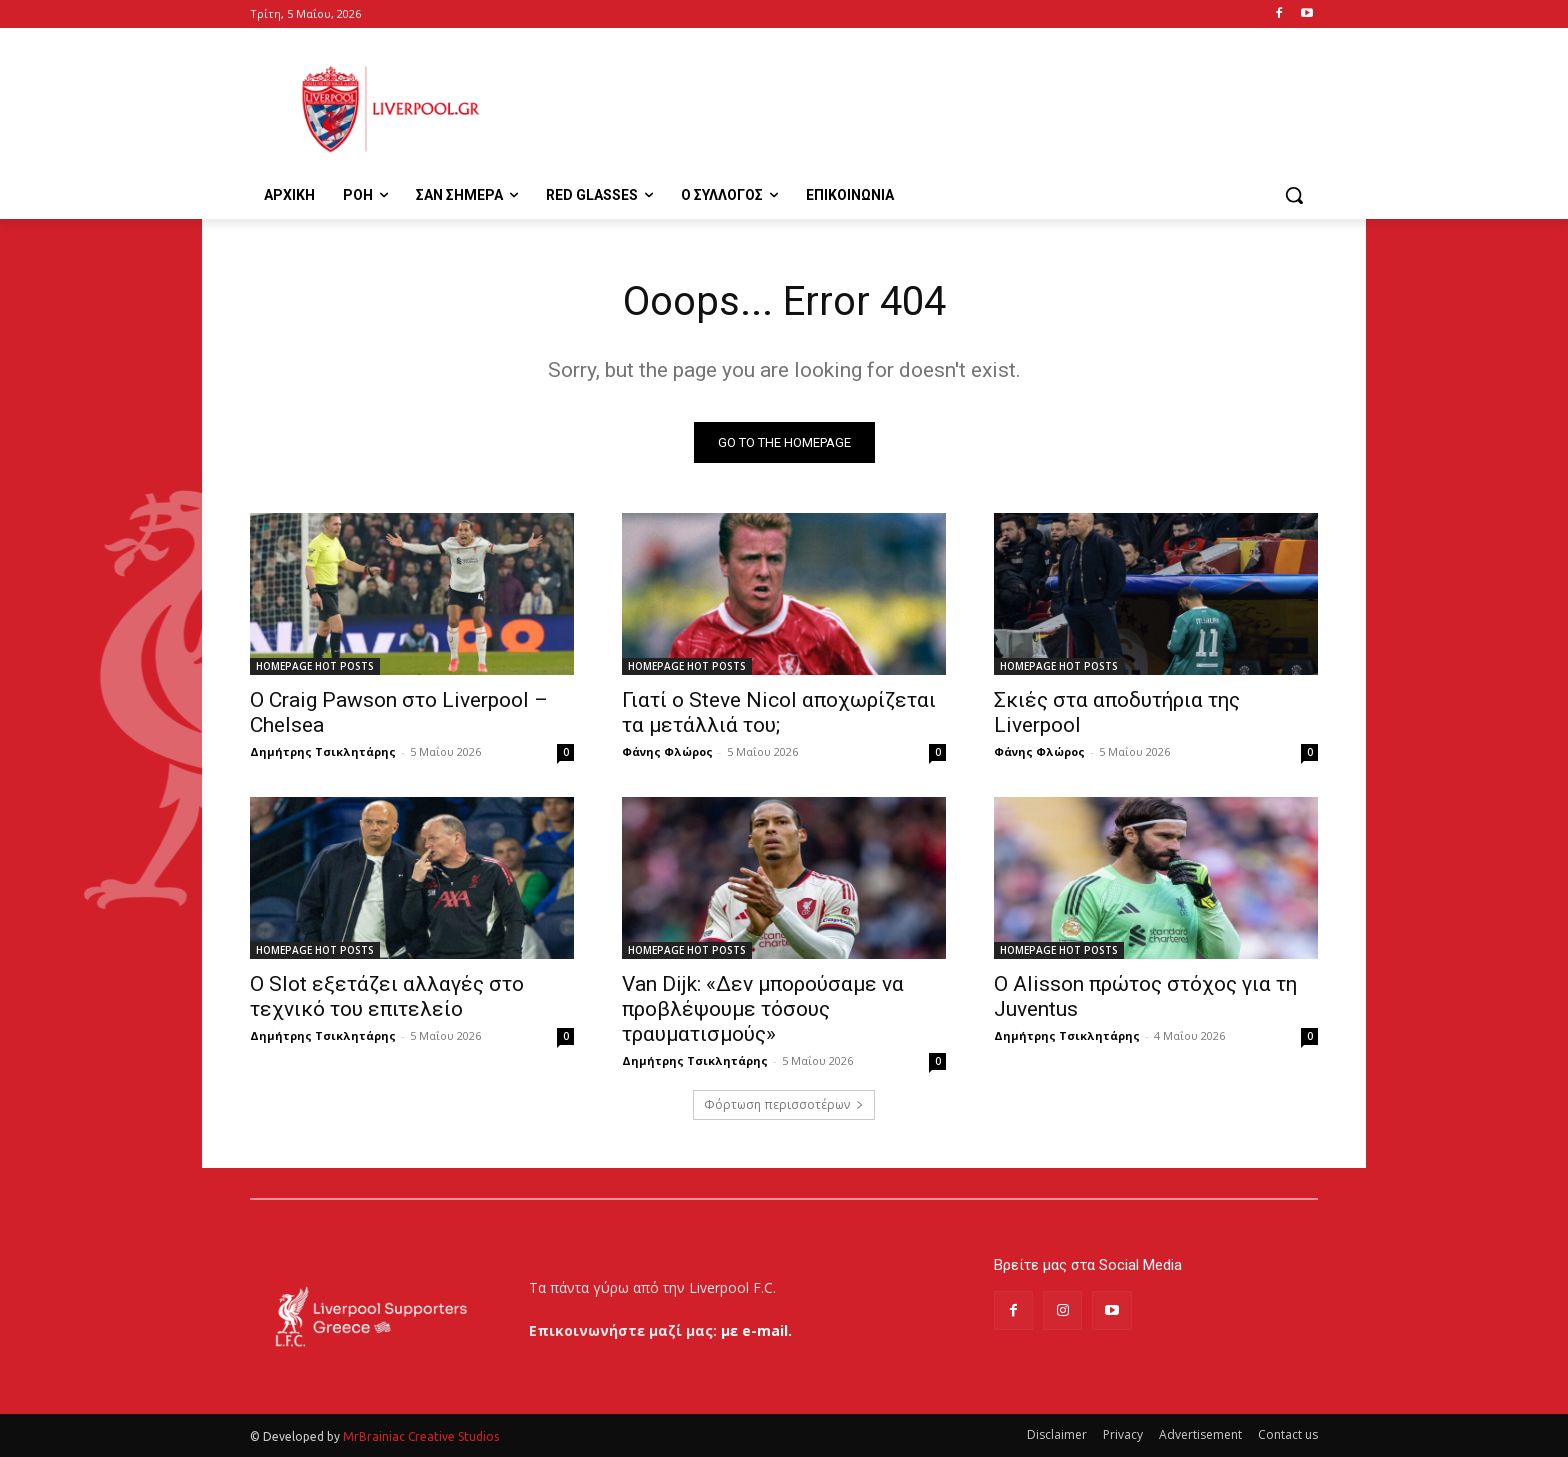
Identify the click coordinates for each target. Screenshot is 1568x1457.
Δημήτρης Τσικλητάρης (323, 751)
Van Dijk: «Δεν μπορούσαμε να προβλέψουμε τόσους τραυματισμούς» (763, 1009)
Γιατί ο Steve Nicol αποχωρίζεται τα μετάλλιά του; (779, 712)
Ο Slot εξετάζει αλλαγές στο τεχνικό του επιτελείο (387, 996)
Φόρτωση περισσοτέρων (784, 1104)
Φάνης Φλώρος (667, 751)
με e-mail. (756, 1330)
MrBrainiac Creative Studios (421, 1436)
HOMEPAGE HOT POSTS (315, 666)
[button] (1294, 195)
